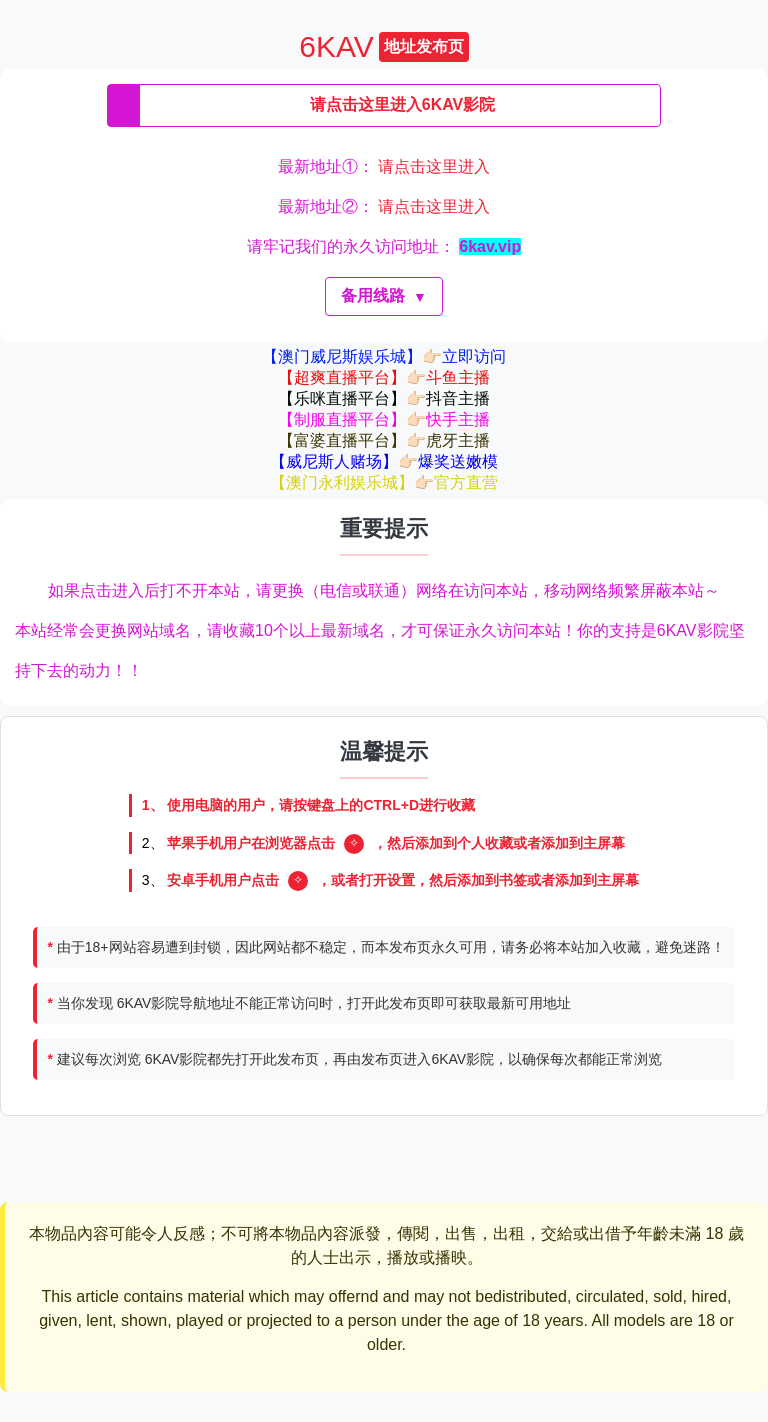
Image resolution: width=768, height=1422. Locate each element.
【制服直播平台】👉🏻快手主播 (384, 419)
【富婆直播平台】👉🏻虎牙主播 (384, 440)
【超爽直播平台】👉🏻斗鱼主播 (384, 377)
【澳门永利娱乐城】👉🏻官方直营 (384, 482)
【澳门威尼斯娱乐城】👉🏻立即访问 (384, 356)
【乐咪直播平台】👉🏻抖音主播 (384, 398)
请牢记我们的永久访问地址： (384, 246)
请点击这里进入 (434, 166)
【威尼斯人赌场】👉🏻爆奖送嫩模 (384, 461)
